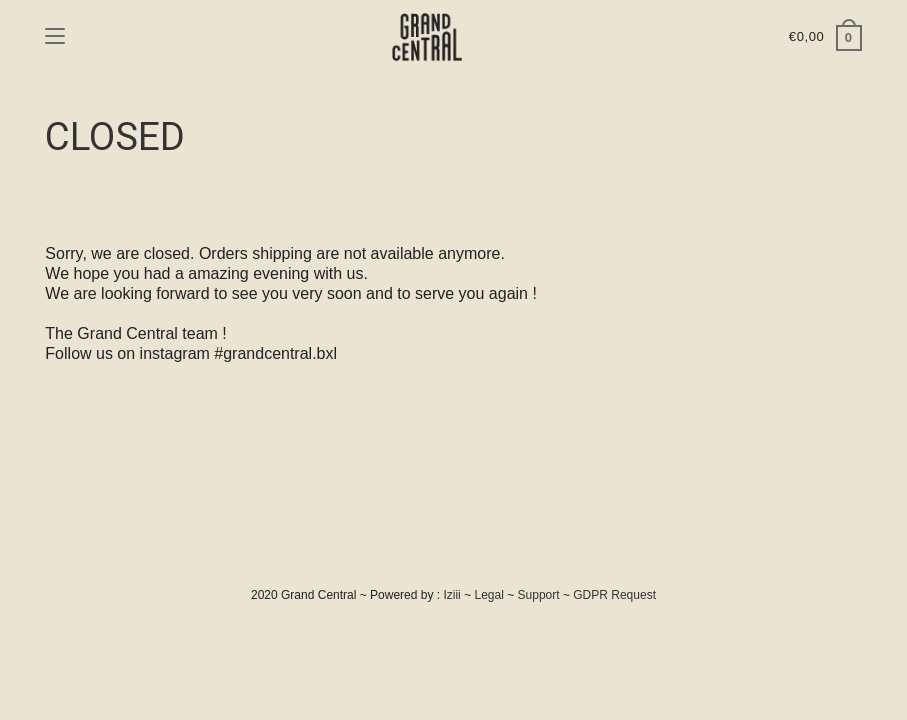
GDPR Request (614, 595)
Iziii (451, 595)
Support (539, 595)
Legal (488, 595)
